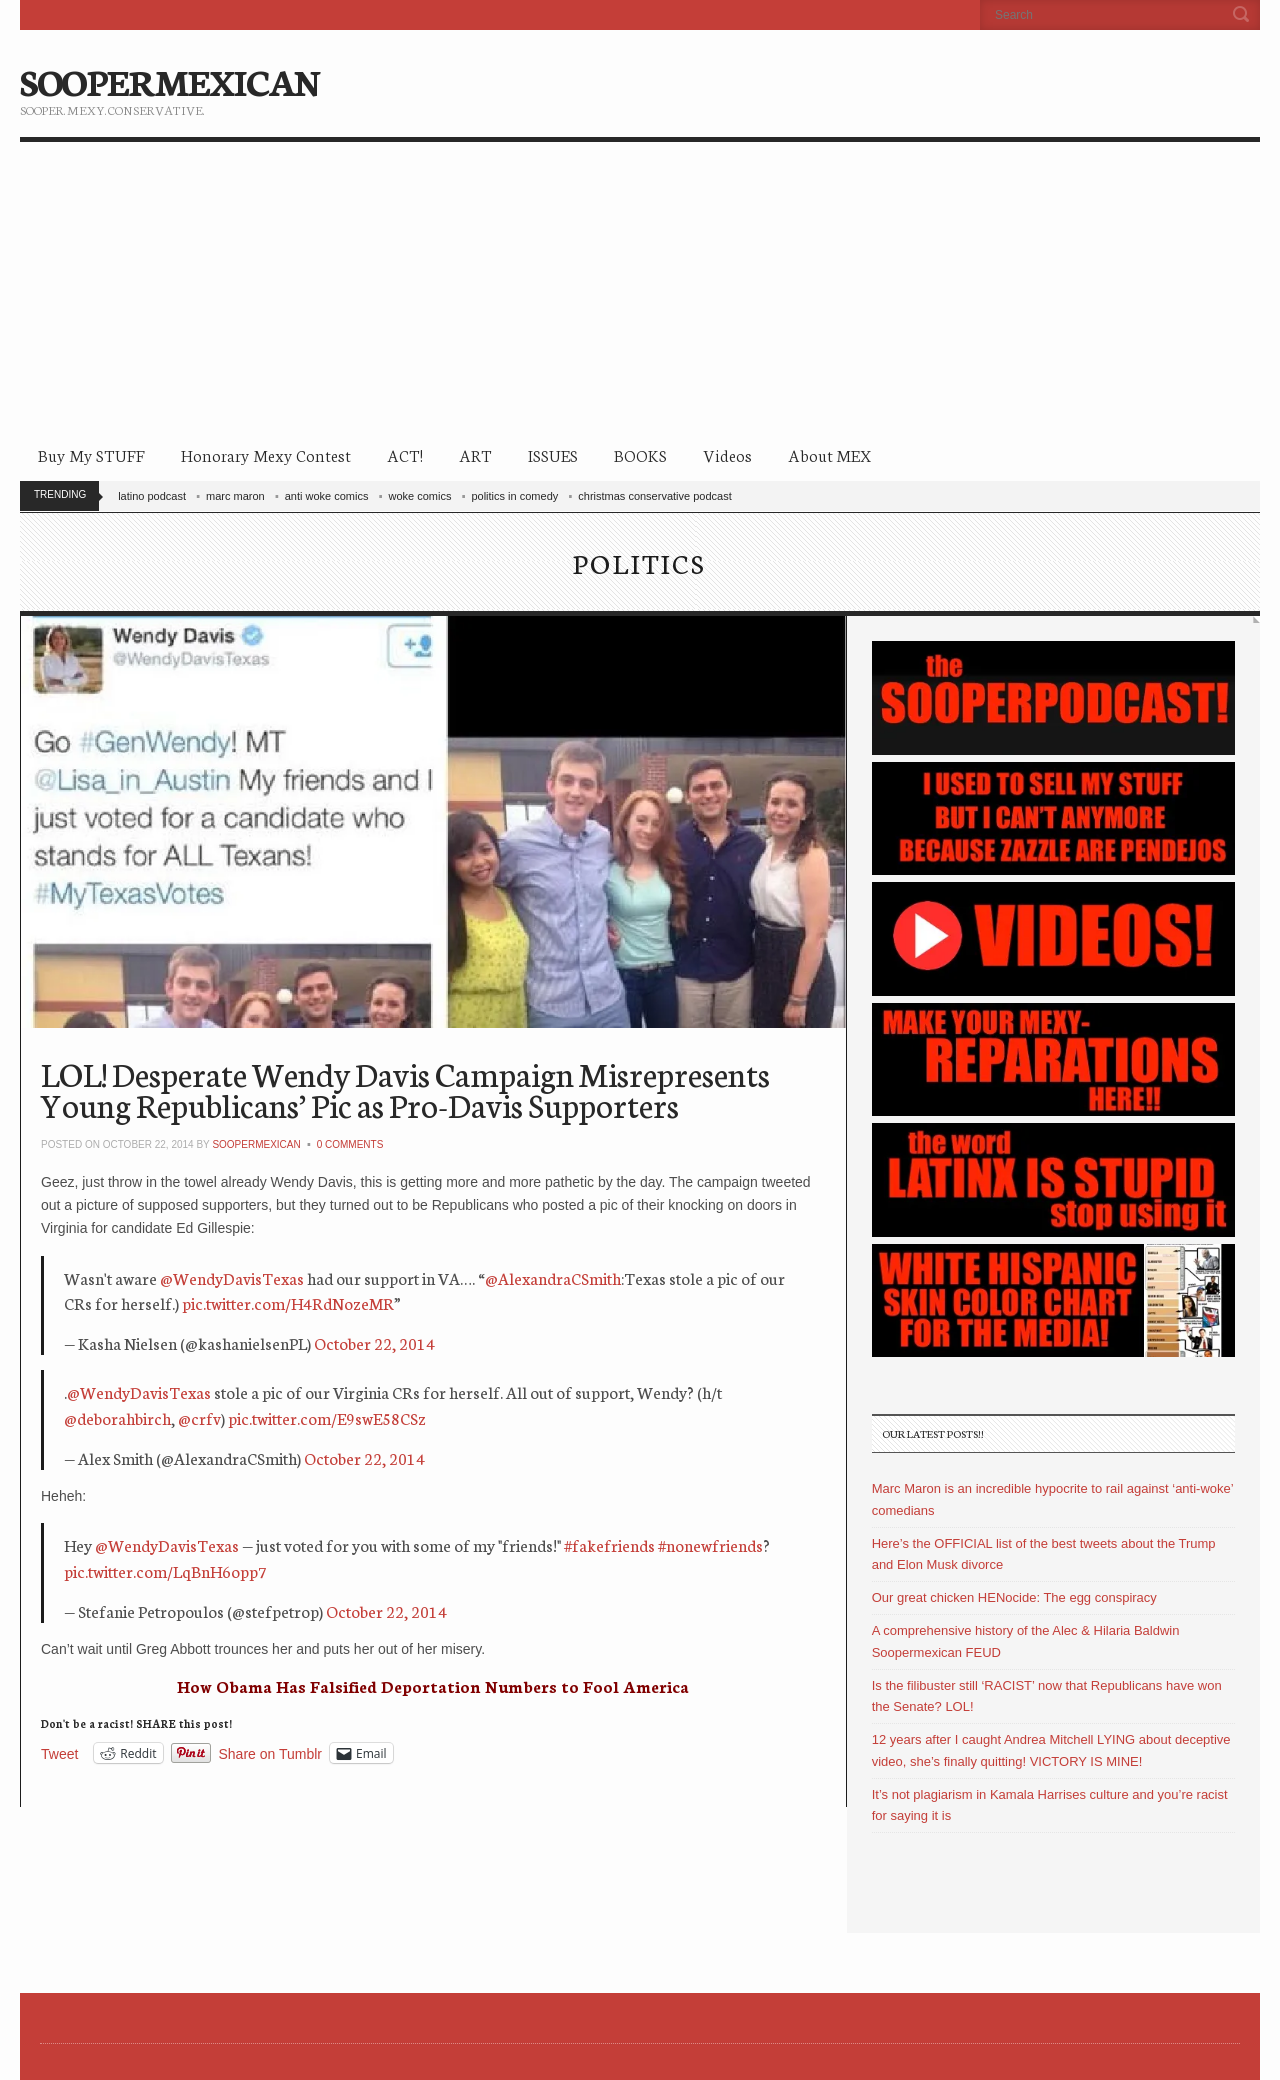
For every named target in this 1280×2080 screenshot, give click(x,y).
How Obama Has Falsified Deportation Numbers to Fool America (433, 1685)
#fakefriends (609, 1544)
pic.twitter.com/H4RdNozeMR (288, 1302)
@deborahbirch (117, 1417)
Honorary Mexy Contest (266, 454)
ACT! (405, 454)
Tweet (59, 1753)
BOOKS (640, 454)
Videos (727, 454)
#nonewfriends (710, 1544)
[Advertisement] (640, 292)
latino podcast (152, 496)
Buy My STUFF (91, 454)
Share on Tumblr (271, 1753)
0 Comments (350, 1144)
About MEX (829, 454)
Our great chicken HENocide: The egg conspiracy (1014, 1597)
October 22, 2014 (374, 1342)
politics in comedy (514, 496)
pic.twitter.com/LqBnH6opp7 (165, 1570)
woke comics (419, 496)
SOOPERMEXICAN (169, 80)
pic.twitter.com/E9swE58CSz (327, 1417)
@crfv (199, 1417)
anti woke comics (327, 496)
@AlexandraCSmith (553, 1277)
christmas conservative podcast (654, 496)
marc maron (235, 496)
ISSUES (553, 454)
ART (475, 454)
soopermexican (256, 1144)
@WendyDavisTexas (232, 1277)
